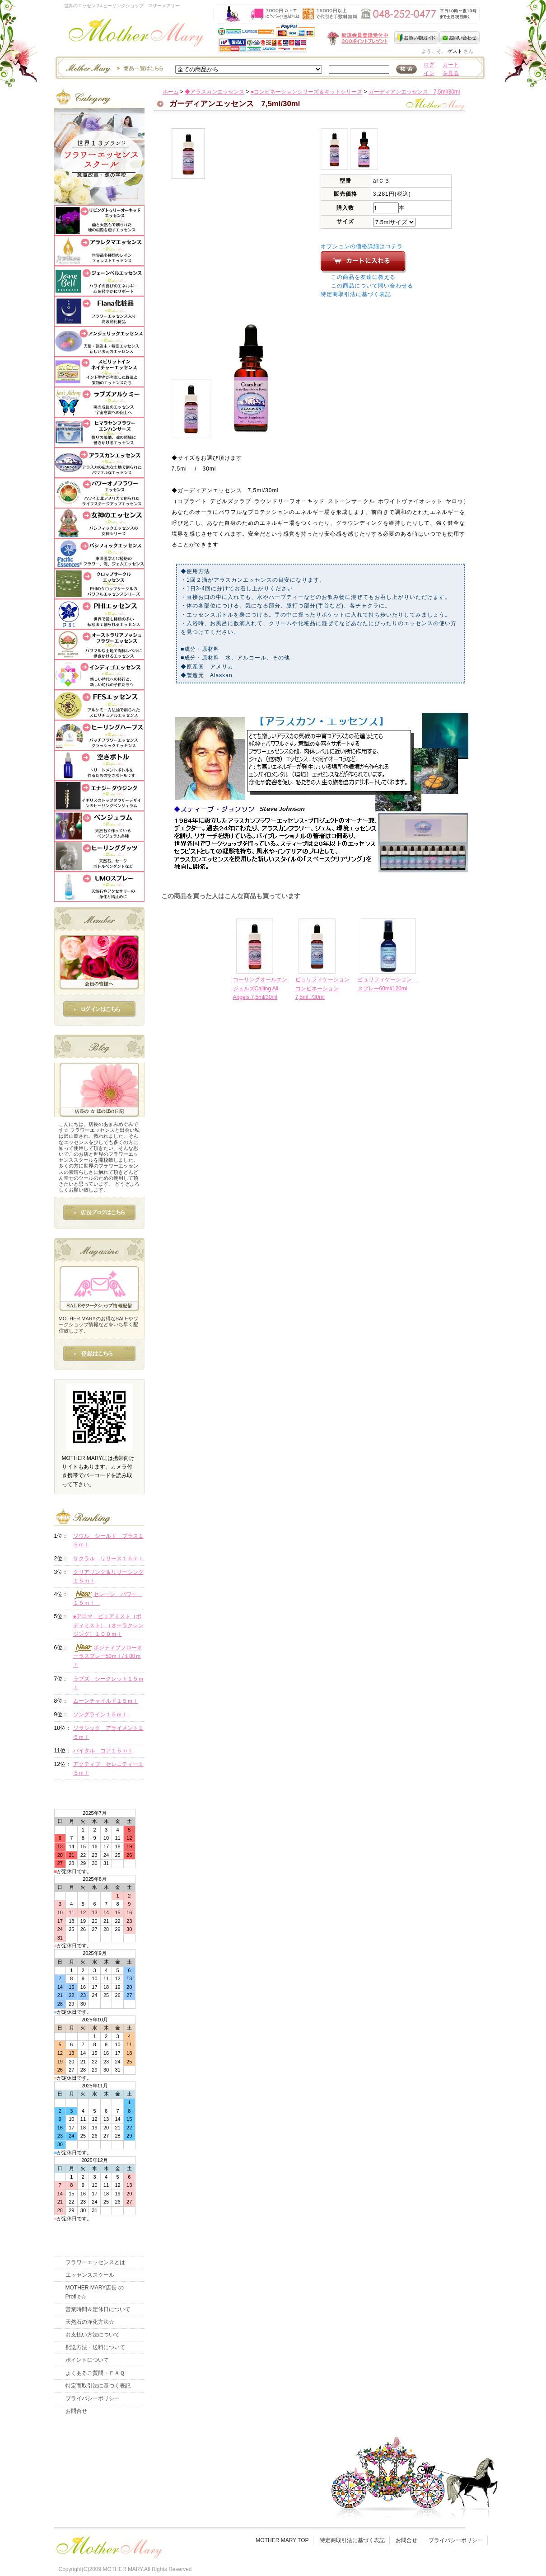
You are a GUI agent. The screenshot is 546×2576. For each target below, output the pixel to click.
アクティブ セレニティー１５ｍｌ (108, 1768)
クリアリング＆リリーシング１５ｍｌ (108, 1576)
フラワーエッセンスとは (95, 2262)
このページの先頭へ (404, 1068)
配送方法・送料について (95, 2347)
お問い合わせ (459, 37)
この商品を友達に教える (363, 277)
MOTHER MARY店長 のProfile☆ (94, 2291)
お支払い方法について (92, 2334)
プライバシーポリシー (92, 2398)
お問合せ (76, 2411)
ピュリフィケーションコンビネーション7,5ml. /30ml (322, 988)
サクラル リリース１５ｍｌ (108, 1558)
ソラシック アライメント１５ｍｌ (108, 1732)
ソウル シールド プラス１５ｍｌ (108, 1540)
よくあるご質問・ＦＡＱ (95, 2373)
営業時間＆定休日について (98, 2309)
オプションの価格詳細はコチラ (362, 246)
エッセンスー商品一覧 (113, 68)
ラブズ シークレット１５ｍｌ (108, 1683)
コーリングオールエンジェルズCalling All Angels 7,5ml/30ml (260, 988)
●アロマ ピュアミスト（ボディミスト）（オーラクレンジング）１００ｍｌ (108, 1625)
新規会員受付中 (304, 38)
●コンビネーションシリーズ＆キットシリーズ (306, 92)
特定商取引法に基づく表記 (356, 294)
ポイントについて (87, 2360)
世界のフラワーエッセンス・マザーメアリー (136, 35)
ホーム (171, 92)
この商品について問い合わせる (372, 286)
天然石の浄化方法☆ (89, 2322)
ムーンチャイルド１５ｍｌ (105, 1701)
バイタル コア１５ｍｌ (103, 1750)
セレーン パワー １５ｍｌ (107, 1598)
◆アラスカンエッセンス (214, 92)
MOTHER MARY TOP (282, 2540)
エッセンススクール (89, 2275)
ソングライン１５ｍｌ (100, 1714)
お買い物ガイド (416, 37)
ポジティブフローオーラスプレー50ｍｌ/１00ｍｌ (107, 1656)
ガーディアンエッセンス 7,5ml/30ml (414, 92)
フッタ (108, 2545)
